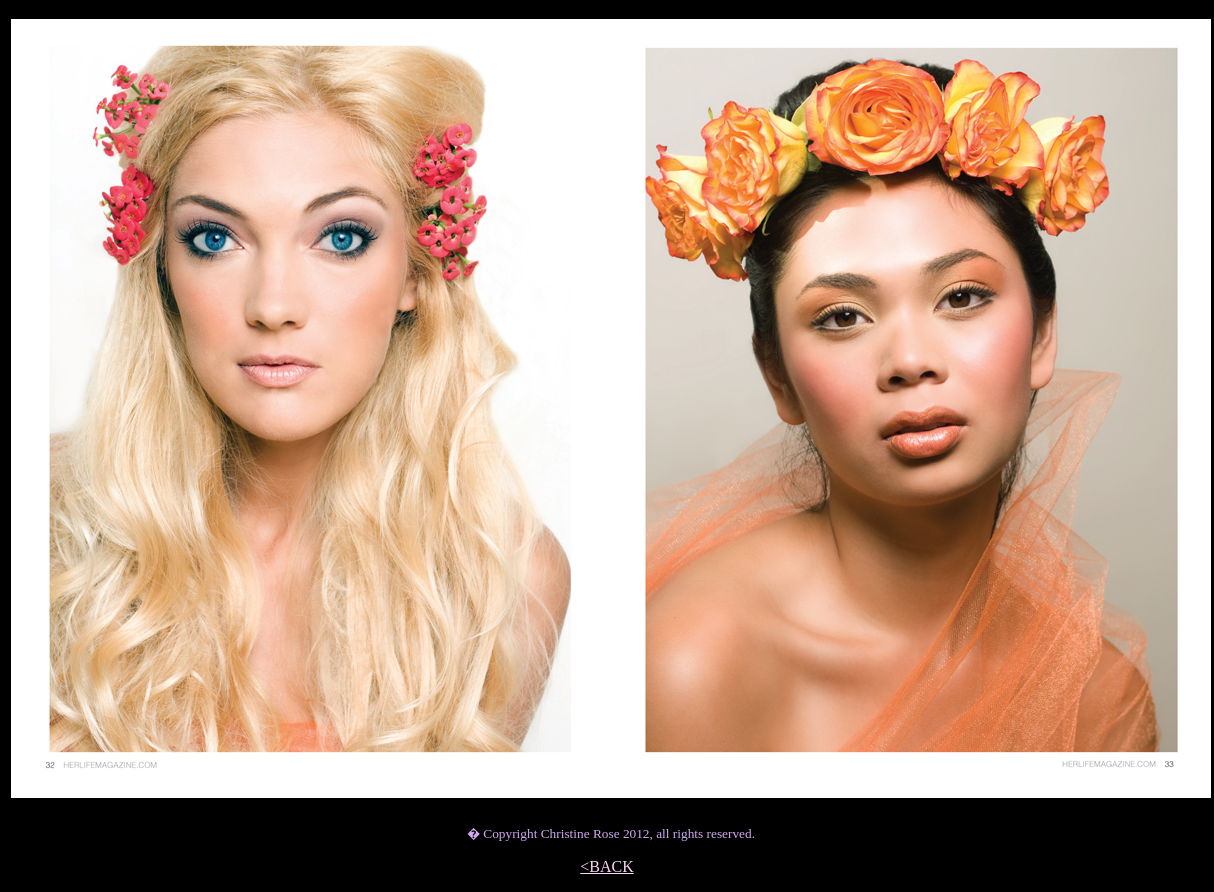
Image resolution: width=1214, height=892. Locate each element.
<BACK (606, 866)
